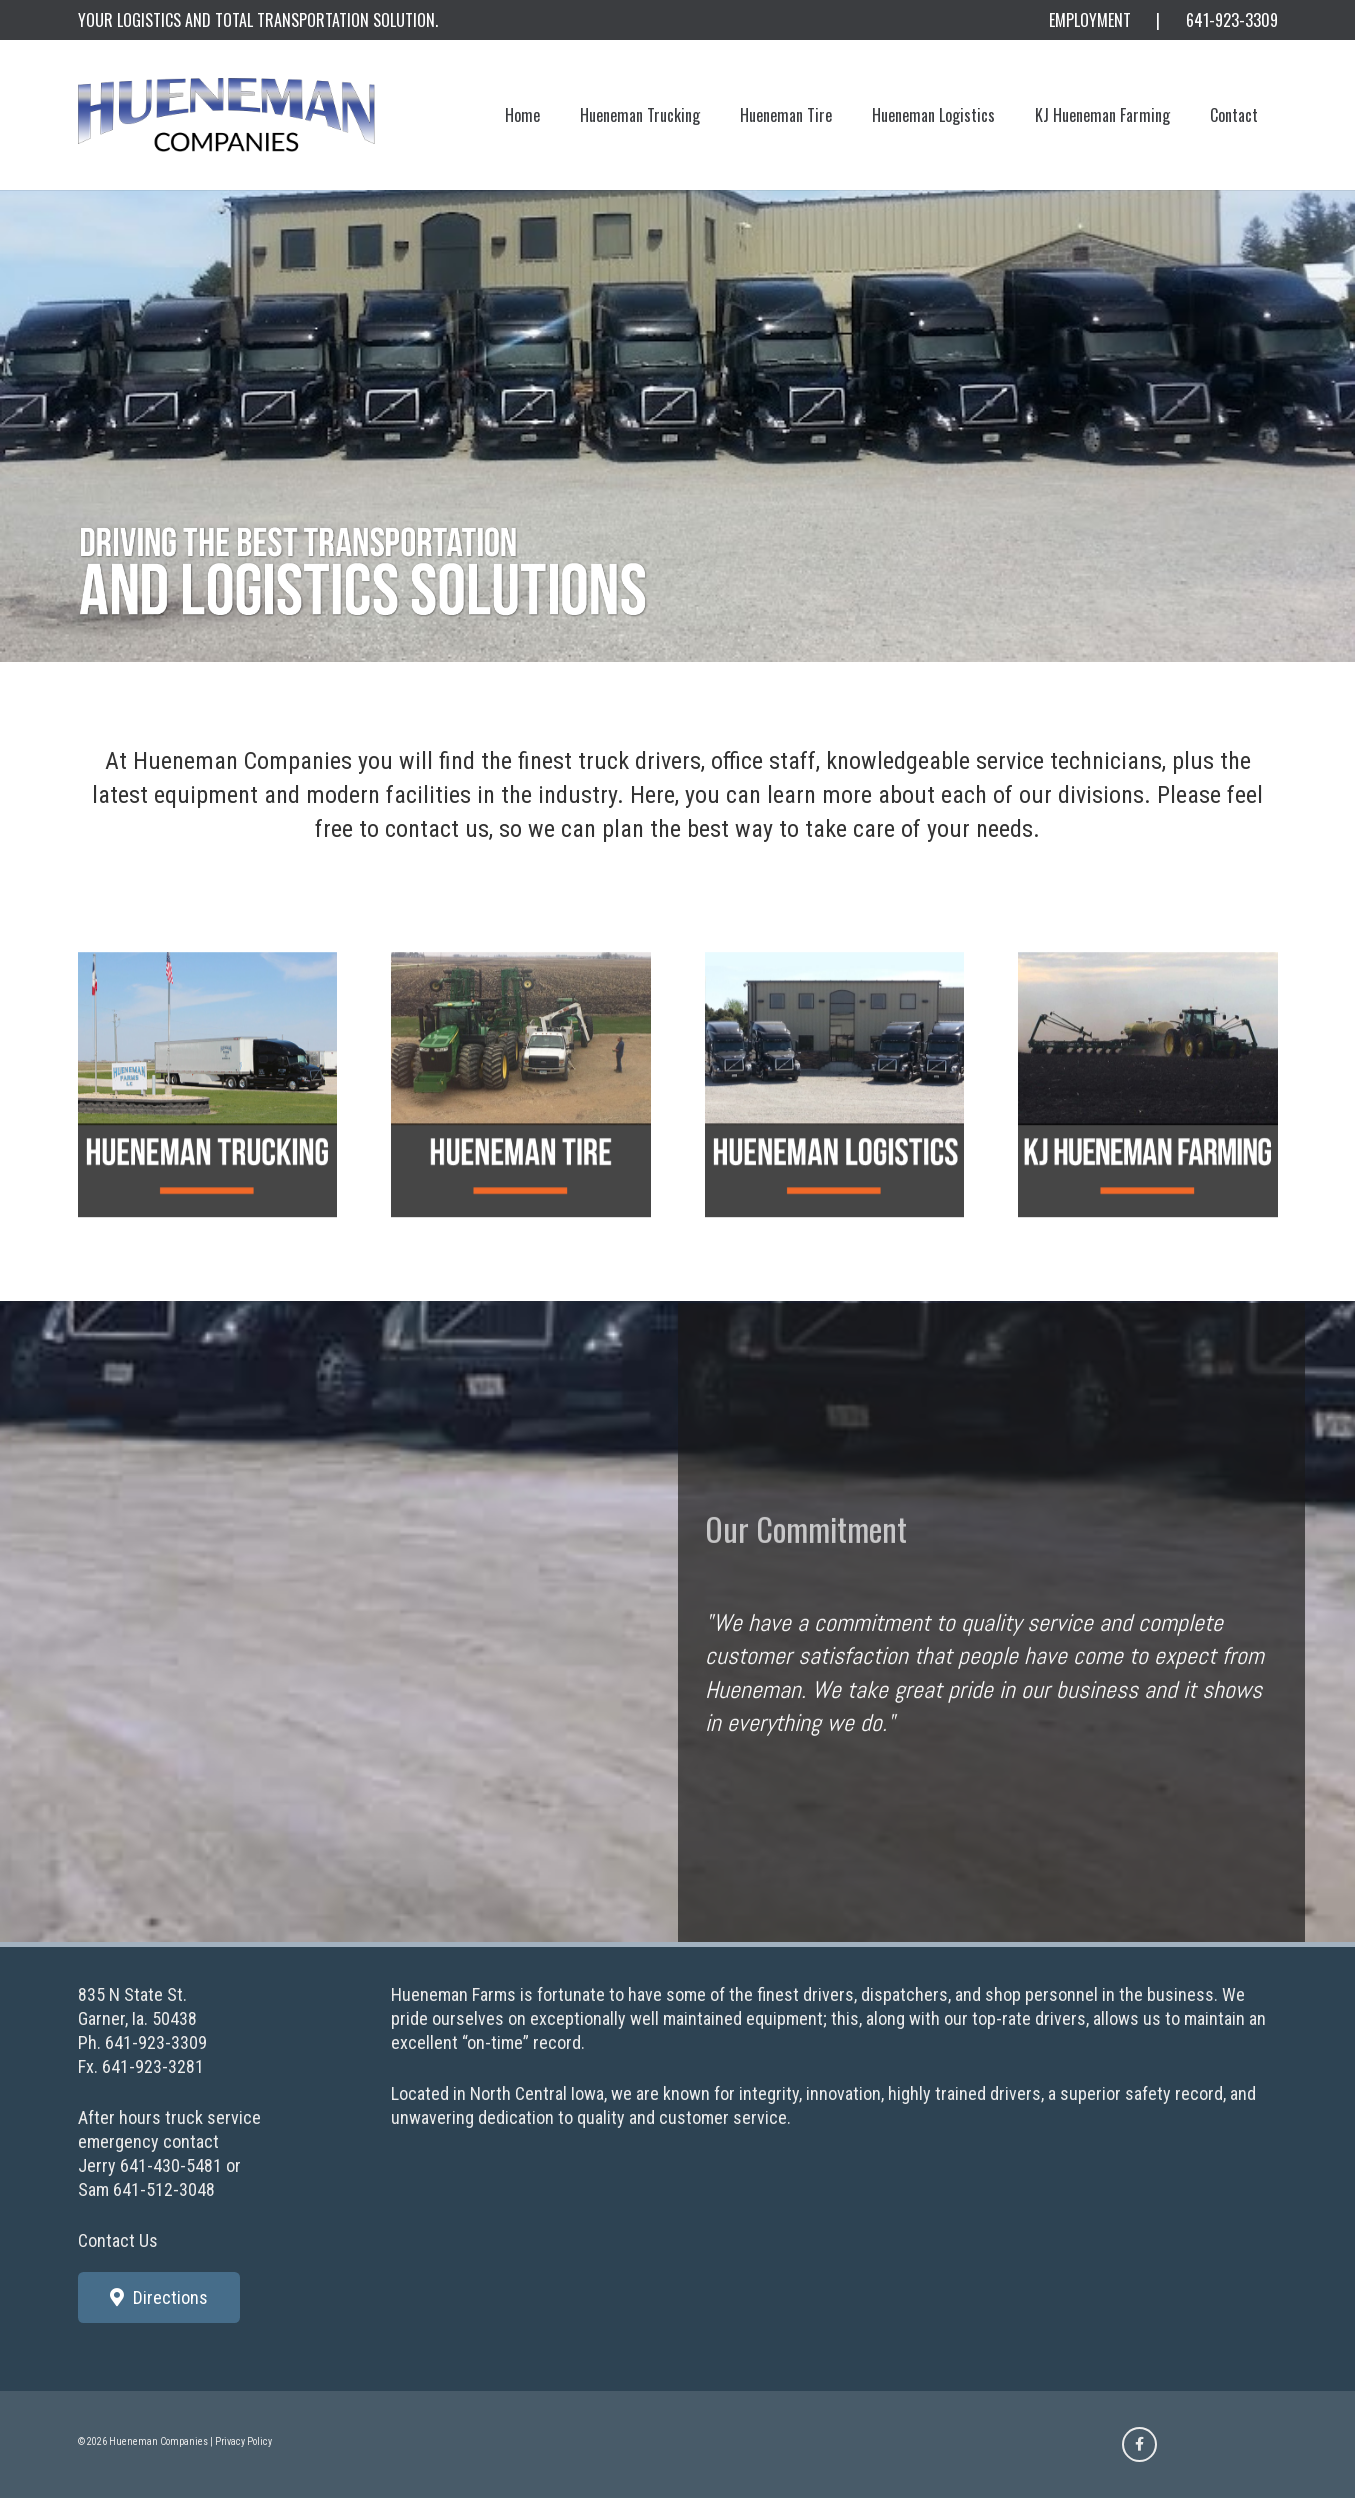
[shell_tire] (521, 1123)
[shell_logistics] (835, 1123)
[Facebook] (1139, 2444)
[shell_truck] (208, 1123)
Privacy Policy (243, 2441)
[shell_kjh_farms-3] (1148, 1123)
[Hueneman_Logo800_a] (226, 115)
